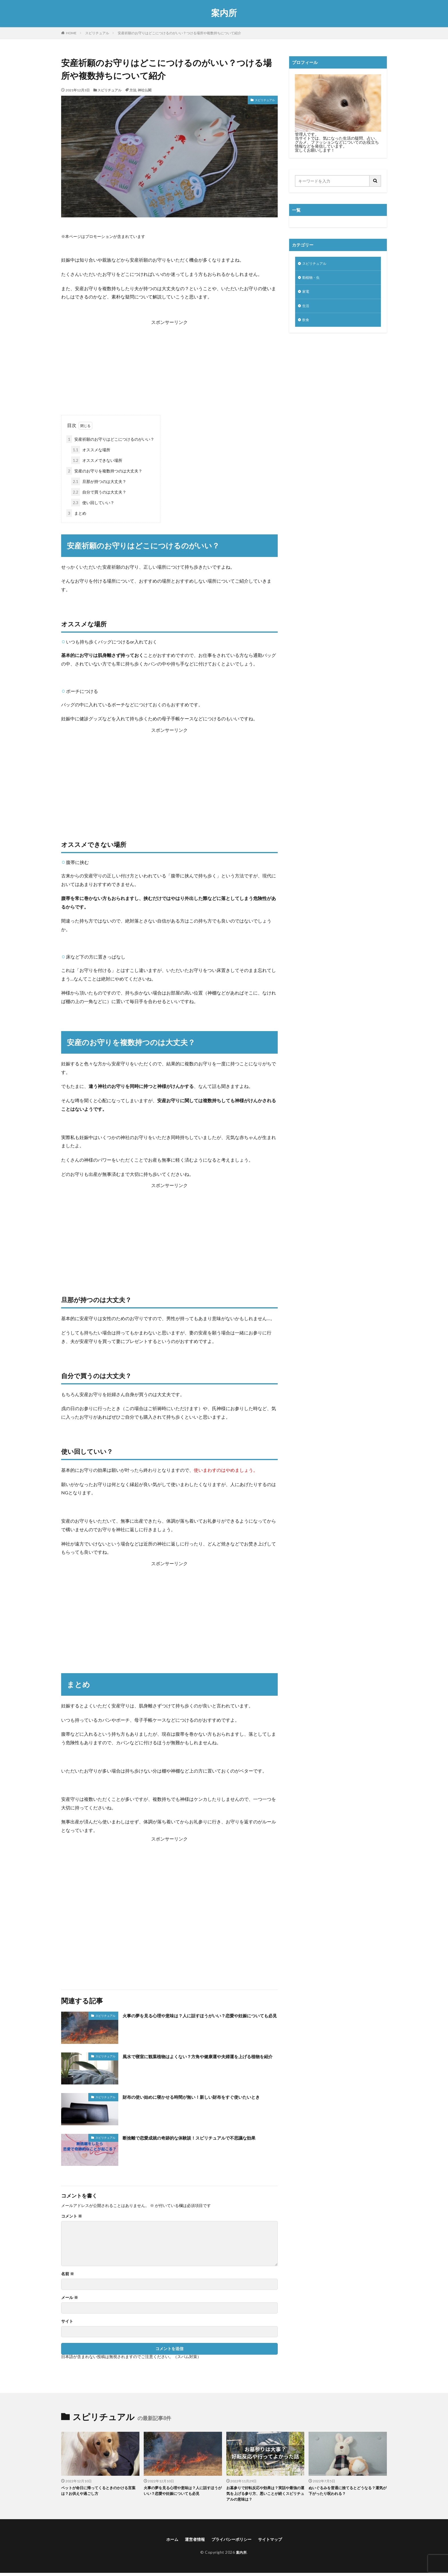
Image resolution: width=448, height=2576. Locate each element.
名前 (67, 2274)
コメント (71, 2216)
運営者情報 (191, 2542)
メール (69, 2298)
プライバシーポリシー (232, 2542)
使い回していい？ (92, 502)
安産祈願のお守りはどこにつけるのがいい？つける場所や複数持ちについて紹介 (179, 33)
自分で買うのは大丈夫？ (98, 492)
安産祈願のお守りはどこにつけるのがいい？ (110, 439)
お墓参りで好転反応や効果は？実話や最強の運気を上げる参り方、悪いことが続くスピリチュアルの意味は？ (264, 2495)
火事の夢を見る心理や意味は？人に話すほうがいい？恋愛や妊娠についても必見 (200, 2019)
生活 (306, 308)
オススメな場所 (90, 450)
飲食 (306, 323)
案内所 (224, 13)
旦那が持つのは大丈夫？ (98, 481)
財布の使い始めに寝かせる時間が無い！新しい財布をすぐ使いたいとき (200, 2101)
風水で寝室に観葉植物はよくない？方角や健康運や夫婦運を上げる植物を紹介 (200, 2060)
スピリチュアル (97, 33)
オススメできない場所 (96, 460)
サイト (67, 2321)
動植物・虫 (312, 278)
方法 (132, 90)
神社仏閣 (144, 90)
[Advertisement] (169, 366)
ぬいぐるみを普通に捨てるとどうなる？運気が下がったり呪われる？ (347, 2491)
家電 (306, 293)
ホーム (166, 2542)
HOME (71, 33)
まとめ (76, 513)
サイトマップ (275, 2542)
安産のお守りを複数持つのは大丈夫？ (104, 471)
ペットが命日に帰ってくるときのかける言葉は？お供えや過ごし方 (99, 2491)
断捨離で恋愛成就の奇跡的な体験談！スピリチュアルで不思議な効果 (200, 2141)
